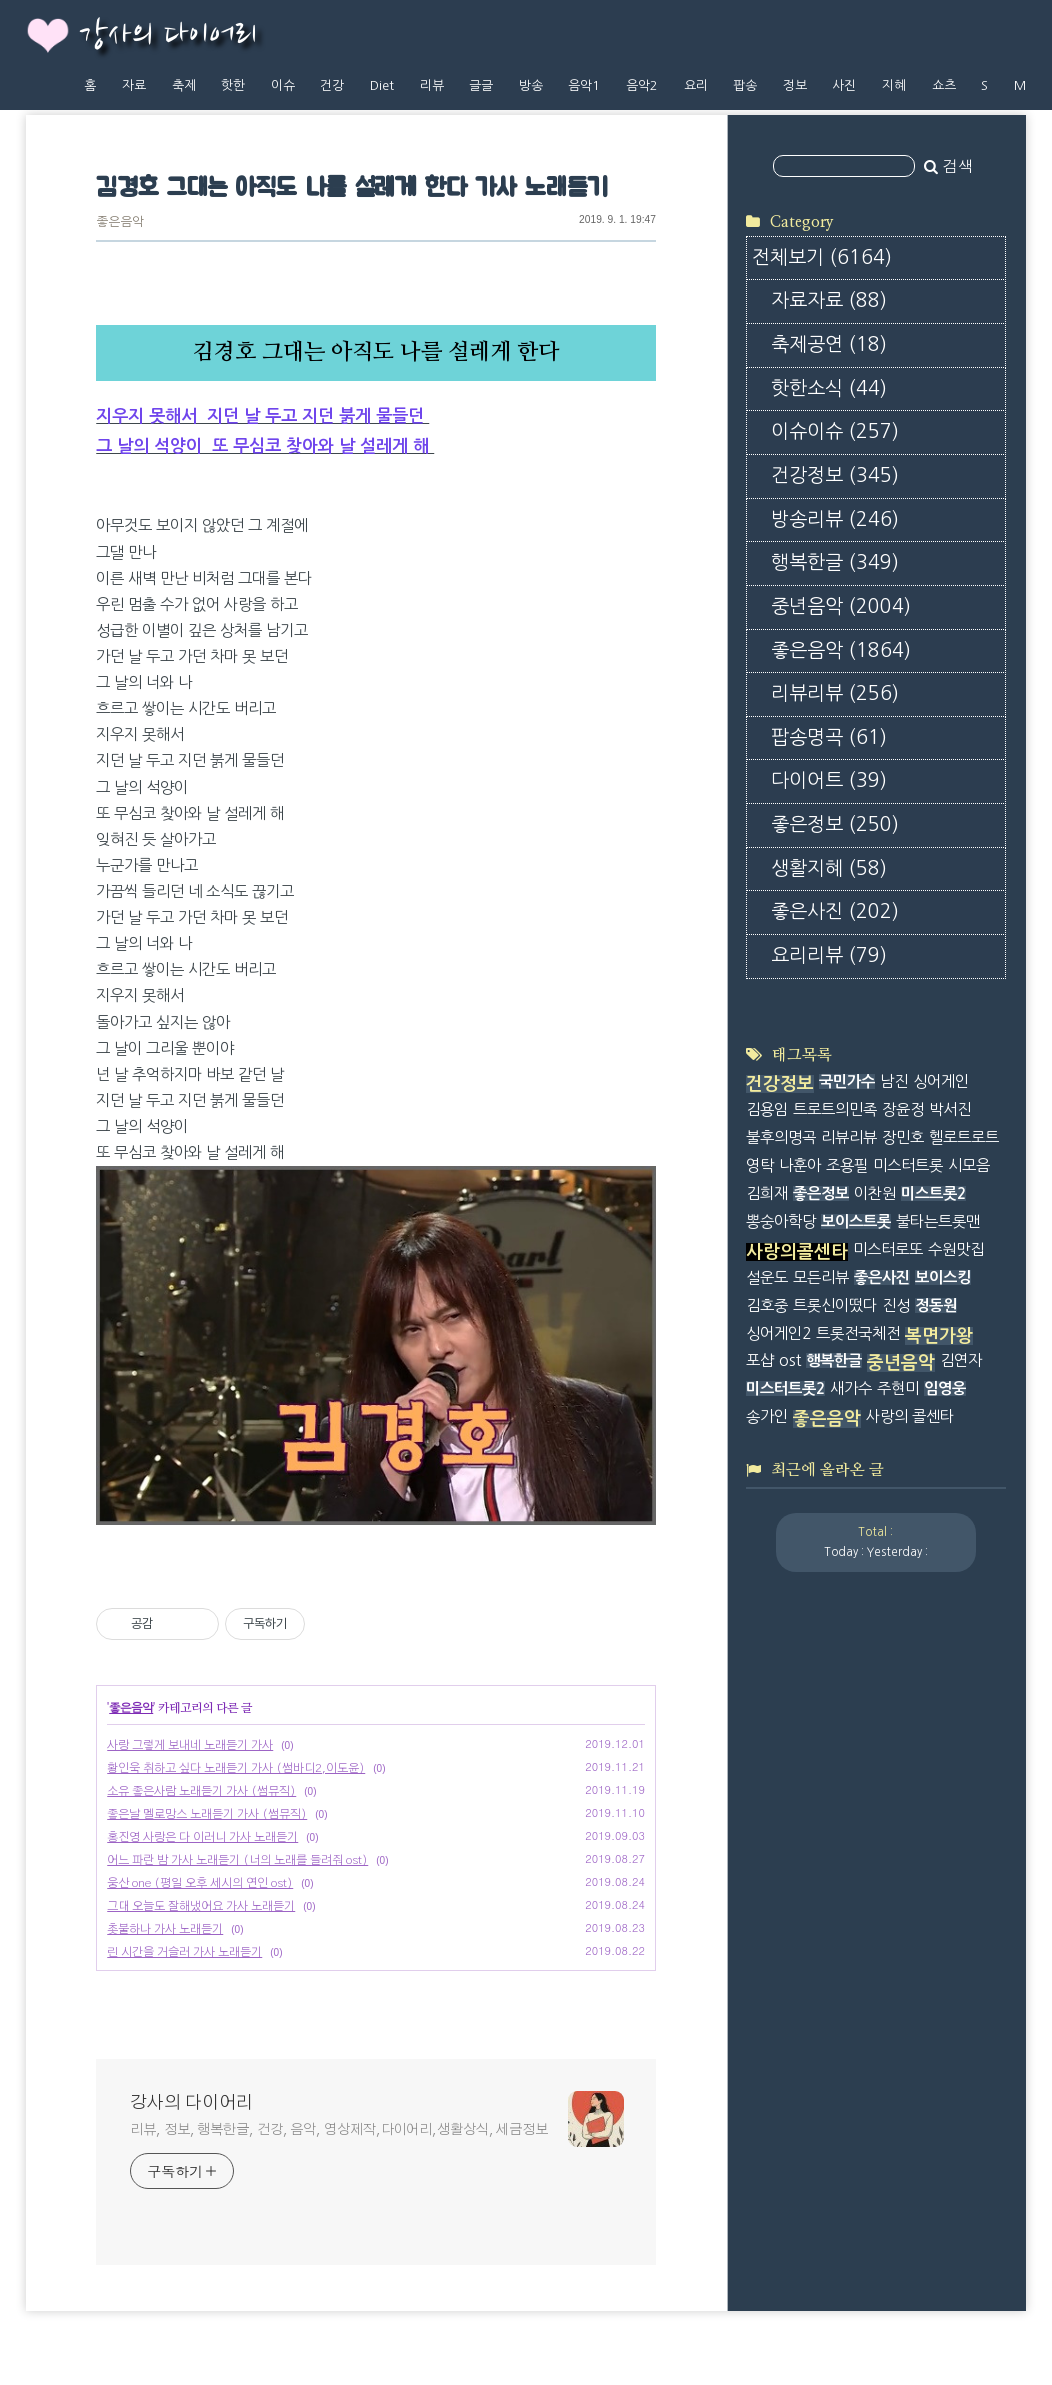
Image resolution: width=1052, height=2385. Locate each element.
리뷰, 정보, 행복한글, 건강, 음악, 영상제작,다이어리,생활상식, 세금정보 (339, 2130)
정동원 (936, 1305)
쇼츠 (944, 85)
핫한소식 (829, 388)
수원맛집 (956, 1249)
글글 (481, 85)
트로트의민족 (835, 1109)
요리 (696, 85)
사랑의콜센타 (797, 1252)
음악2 (642, 85)
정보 (795, 85)
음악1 (584, 85)
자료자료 (829, 300)
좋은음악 (120, 222)
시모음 (969, 1165)
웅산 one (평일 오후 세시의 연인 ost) (200, 1883)
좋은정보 (835, 824)
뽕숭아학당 (781, 1221)
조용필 (847, 1165)
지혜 (894, 85)
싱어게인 (941, 1081)
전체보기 (822, 257)
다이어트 (829, 780)
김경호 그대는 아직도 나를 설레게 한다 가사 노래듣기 (352, 188)
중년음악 (841, 606)
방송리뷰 (835, 519)
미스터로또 (888, 1249)
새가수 (851, 1388)
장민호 (903, 1137)
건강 (332, 85)
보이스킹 (943, 1277)
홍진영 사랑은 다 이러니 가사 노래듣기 (202, 1837)
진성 (896, 1305)
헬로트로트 (964, 1137)
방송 (531, 85)
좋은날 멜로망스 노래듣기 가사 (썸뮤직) (207, 1814)
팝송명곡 (829, 737)
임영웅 (945, 1388)
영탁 (760, 1165)
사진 (844, 85)
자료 (134, 85)
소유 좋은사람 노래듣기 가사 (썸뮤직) (201, 1791)
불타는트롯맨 (938, 1221)
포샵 (760, 1360)
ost (790, 1360)
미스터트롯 (908, 1165)
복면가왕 (939, 1336)
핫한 (233, 85)
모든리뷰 (821, 1277)
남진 (894, 1081)
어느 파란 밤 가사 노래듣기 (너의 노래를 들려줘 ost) (237, 1860)
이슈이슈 (835, 431)
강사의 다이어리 (168, 36)
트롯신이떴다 (835, 1305)
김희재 (767, 1193)
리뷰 (432, 85)
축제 (184, 85)
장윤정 (903, 1109)
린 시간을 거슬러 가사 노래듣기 (184, 1952)
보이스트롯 (856, 1221)
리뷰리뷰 (835, 693)
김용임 (767, 1109)
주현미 (898, 1388)
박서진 (950, 1109)
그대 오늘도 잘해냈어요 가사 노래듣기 (201, 1906)
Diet (382, 85)
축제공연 (829, 344)
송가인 (767, 1416)
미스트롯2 (933, 1193)
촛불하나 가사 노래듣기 (165, 1929)
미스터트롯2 (785, 1388)
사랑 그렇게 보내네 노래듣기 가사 (190, 1745)
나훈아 (800, 1165)
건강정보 (835, 475)
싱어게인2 (778, 1333)
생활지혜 (829, 868)
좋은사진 (835, 911)
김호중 (767, 1305)
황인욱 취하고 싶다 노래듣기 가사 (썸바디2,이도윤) (236, 1768)
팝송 (745, 85)
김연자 (961, 1360)
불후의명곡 (781, 1137)
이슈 (283, 85)
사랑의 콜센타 (910, 1416)
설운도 (767, 1277)
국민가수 (847, 1081)
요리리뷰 (829, 955)
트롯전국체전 (858, 1333)
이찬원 (875, 1193)
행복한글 (835, 562)
